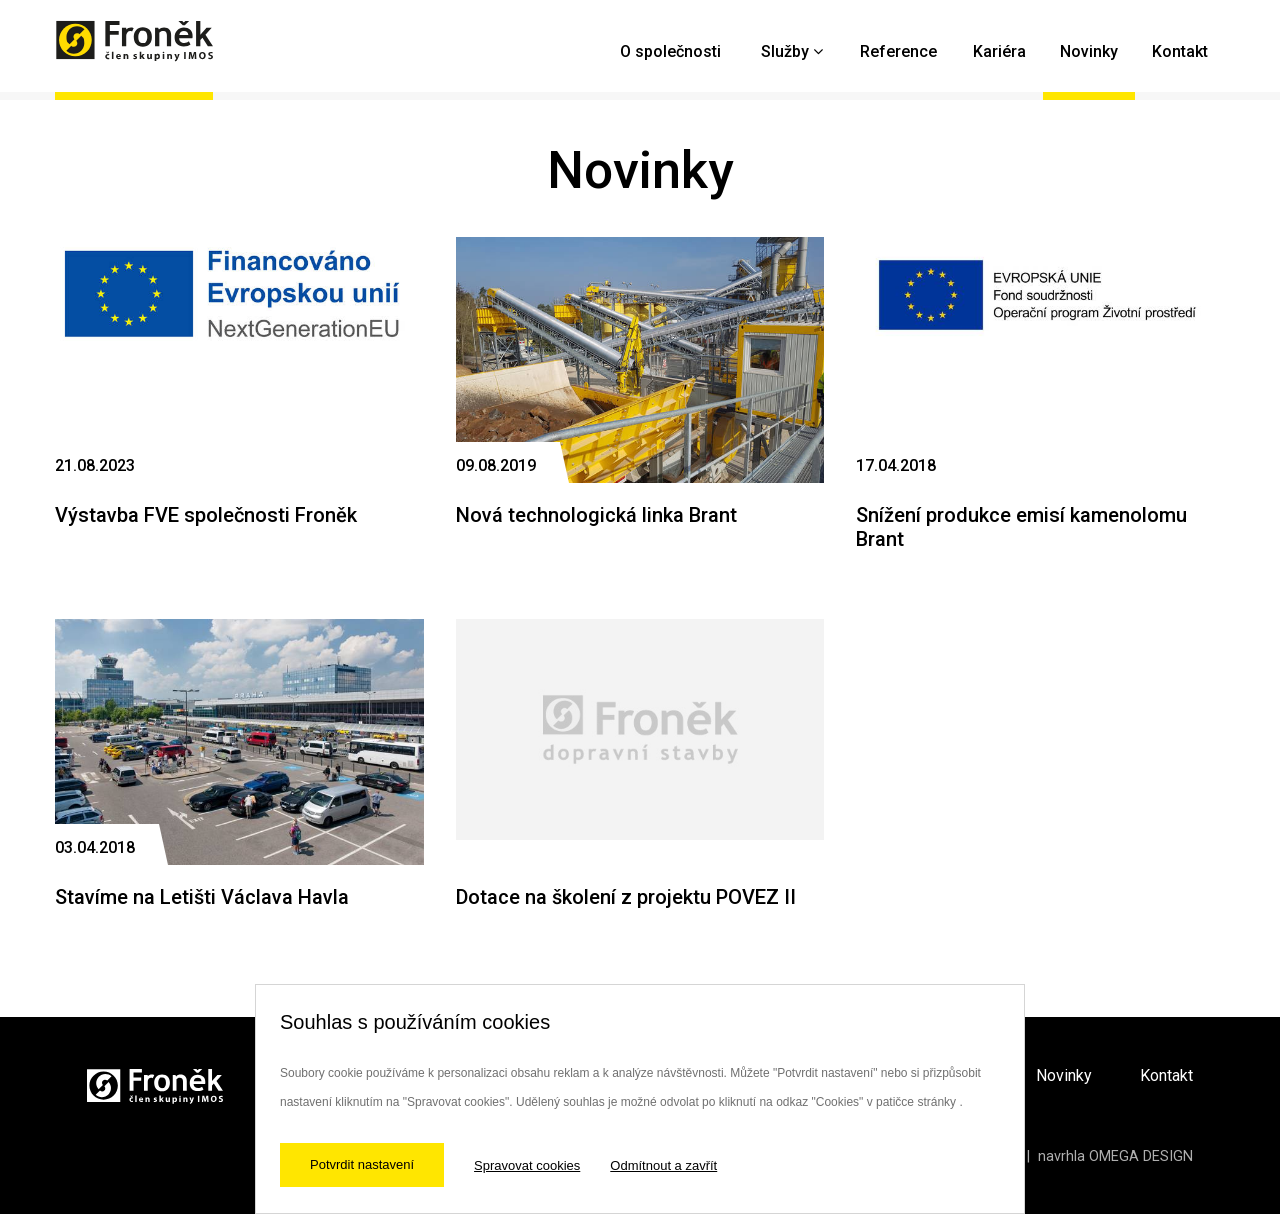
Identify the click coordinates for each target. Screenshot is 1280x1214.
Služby (785, 51)
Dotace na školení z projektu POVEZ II (626, 897)
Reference (898, 51)
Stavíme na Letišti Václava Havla (202, 897)
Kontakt (1180, 51)
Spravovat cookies (527, 1165)
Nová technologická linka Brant (596, 515)
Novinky (1089, 51)
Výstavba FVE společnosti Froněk (206, 515)
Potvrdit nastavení (362, 1164)
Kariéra (999, 51)
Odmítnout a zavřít (663, 1165)
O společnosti (670, 51)
